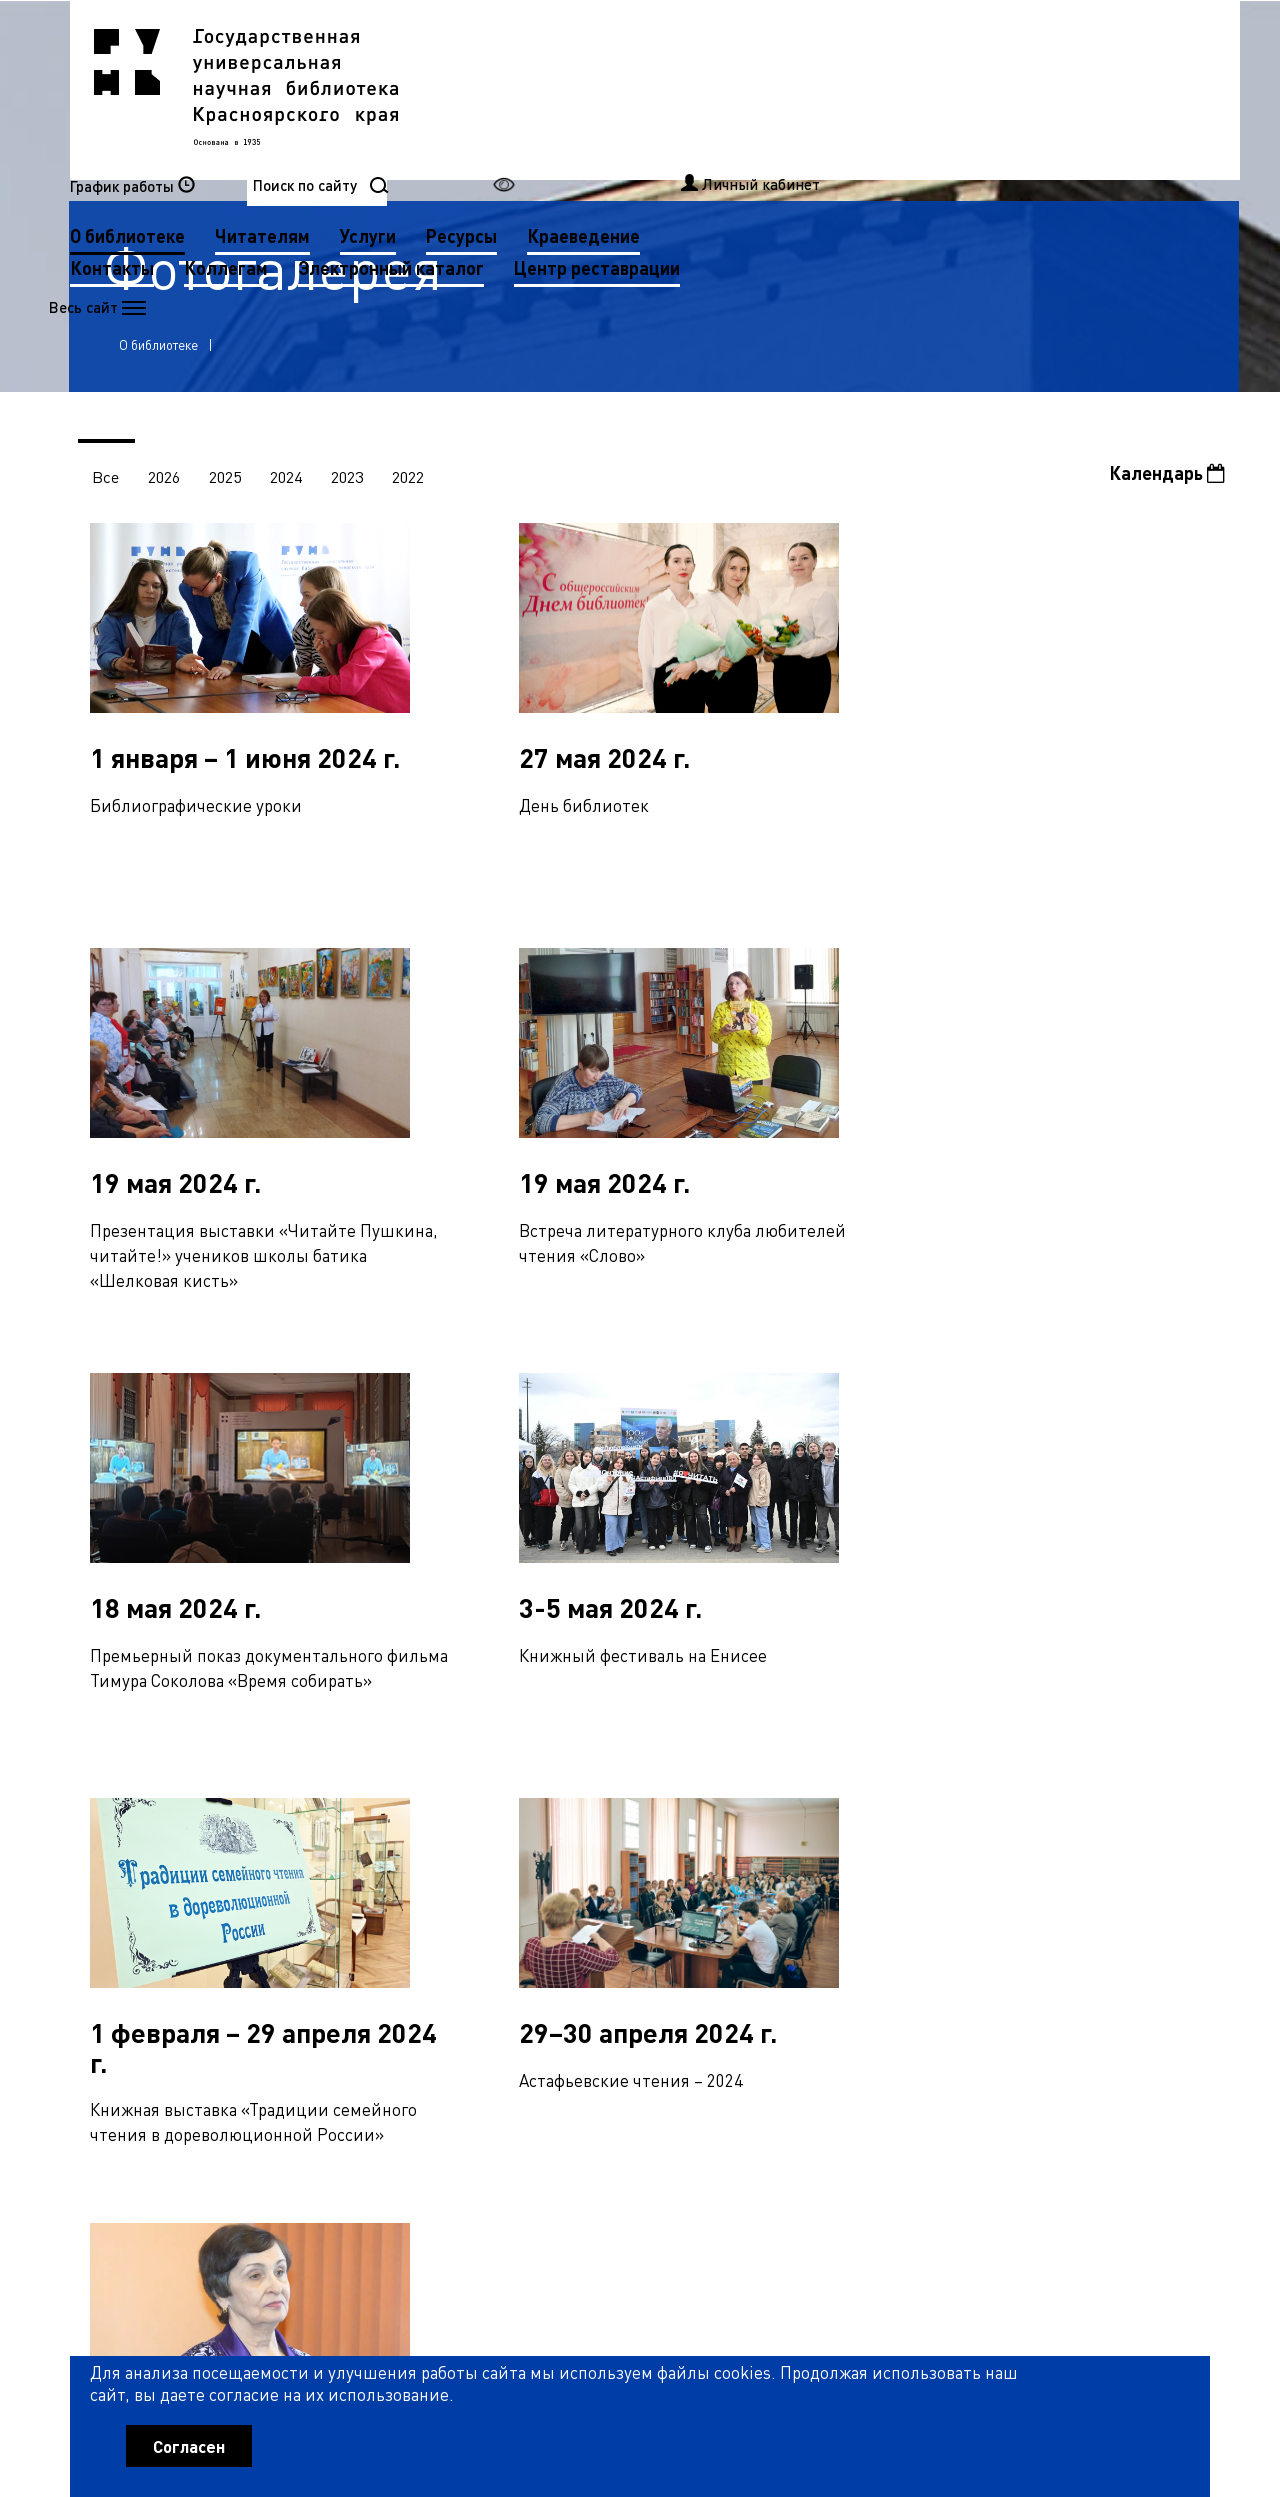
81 (457, 1918)
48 (486, 1875)
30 (981, 1832)
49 (519, 1875)
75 (259, 1918)
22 (717, 1832)
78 (358, 1918)
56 (750, 1875)
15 (486, 1832)
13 (420, 1832)
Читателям (662, 88)
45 (387, 1875)
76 (292, 1918)
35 (1146, 1832)
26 (849, 1832)
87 (655, 1918)
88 (688, 1918)
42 (288, 1875)
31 (1014, 1832)
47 (453, 1875)
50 (552, 1875)
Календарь (1166, 478)
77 (325, 1918)
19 (618, 1832)
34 (1113, 1832)
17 (552, 1832)
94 (886, 1918)
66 (1080, 1875)
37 (123, 1875)
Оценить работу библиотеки (1111, 2383)
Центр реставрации (553, 152)
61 (915, 1875)
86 (622, 1918)
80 (424, 1918)
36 (1179, 1832)
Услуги (768, 88)
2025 (228, 482)
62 (948, 1875)
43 (321, 1875)
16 (519, 1832)
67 (1113, 1875)
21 (684, 1832)
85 (589, 1918)
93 (853, 1918)
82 (490, 1918)
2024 (290, 482)
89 (721, 1918)
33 (1080, 1832)
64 (1014, 1875)
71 (127, 1918)
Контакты (512, 120)
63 (981, 1875)
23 (750, 1832)
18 (585, 1832)
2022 (414, 482)
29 (948, 1832)
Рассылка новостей (823, 2186)
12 (387, 1832)
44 (354, 1875)
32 (1047, 1832)
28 (915, 1832)
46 (420, 1875)
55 (717, 1875)
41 (255, 1875)
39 (189, 1875)
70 (94, 1918)
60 (882, 1875)
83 (523, 1918)
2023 (352, 482)
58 (816, 1875)
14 (453, 1832)
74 (226, 1918)
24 (783, 1832)
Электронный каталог (791, 120)
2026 (166, 482)
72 (160, 1918)
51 (585, 1875)
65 (1047, 1875)
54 (684, 1875)
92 (820, 1918)
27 (882, 1832)
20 (651, 1832)
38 (156, 1875)
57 (783, 1875)
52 (618, 1875)
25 (816, 1832)
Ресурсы (861, 88)
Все (106, 482)
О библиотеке (527, 88)
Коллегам (626, 120)
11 (354, 1832)
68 (1146, 1875)
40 (222, 1875)
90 (754, 1918)
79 (391, 1918)
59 (849, 1875)
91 (787, 1918)
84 (556, 1918)
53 (651, 1875)
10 (321, 1832)
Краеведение (983, 88)
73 (193, 1918)
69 (1179, 1875)
